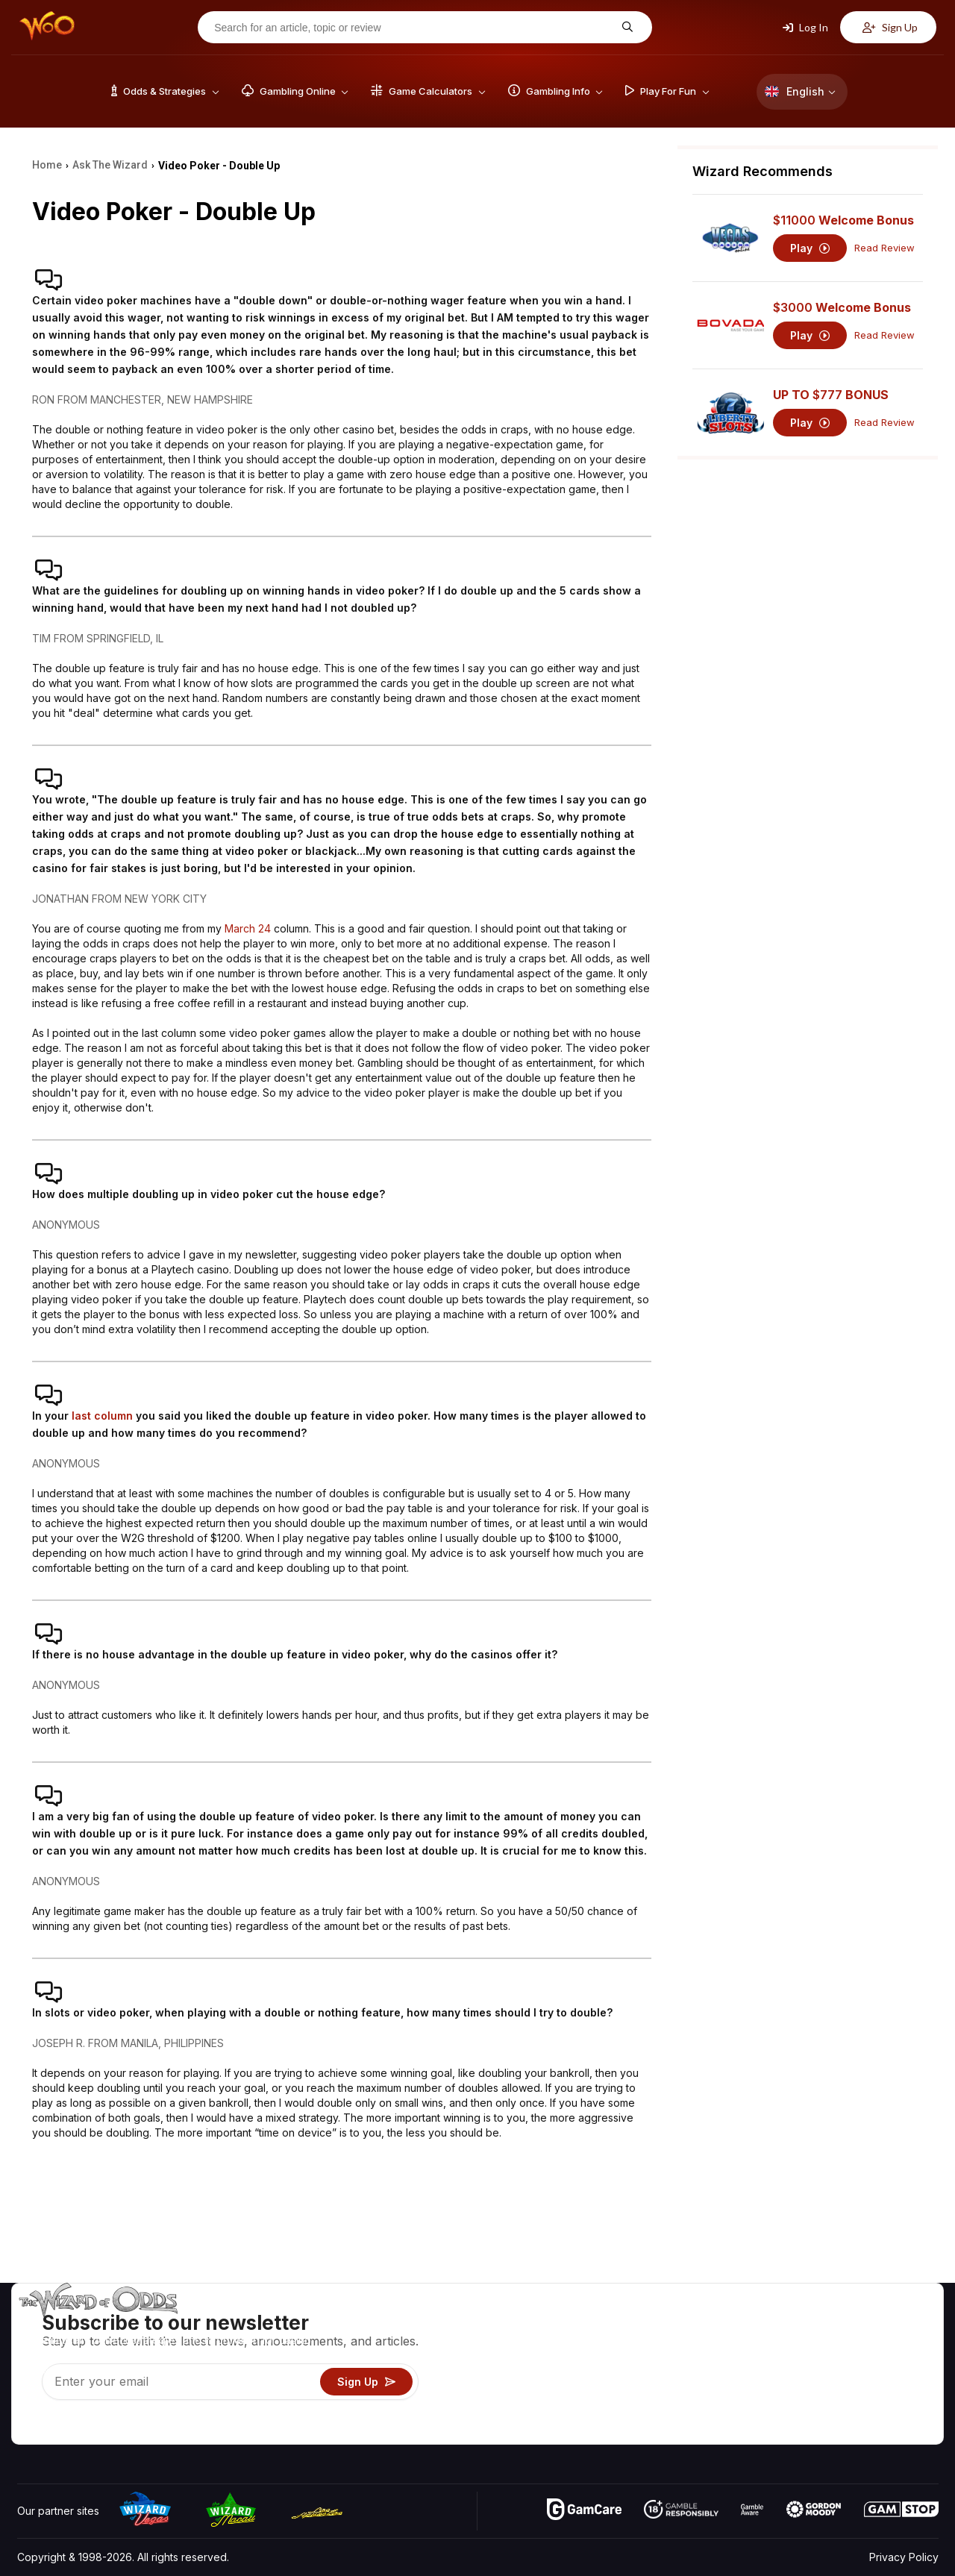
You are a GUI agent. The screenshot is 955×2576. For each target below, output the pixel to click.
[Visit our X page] (62, 2429)
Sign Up (890, 27)
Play (810, 248)
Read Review (884, 248)
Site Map (902, 2367)
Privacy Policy (904, 2557)
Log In (805, 27)
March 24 (248, 928)
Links (812, 2367)
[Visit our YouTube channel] (30, 2429)
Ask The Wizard (681, 2432)
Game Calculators (684, 2346)
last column (102, 1415)
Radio (814, 2410)
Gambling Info (675, 2367)
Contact (819, 2346)
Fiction (896, 2389)
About (814, 2324)
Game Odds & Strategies (702, 2324)
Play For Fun (672, 2389)
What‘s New (829, 2389)
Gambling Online (681, 2410)
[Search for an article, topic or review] (413, 27)
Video (895, 2324)
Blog (891, 2346)
